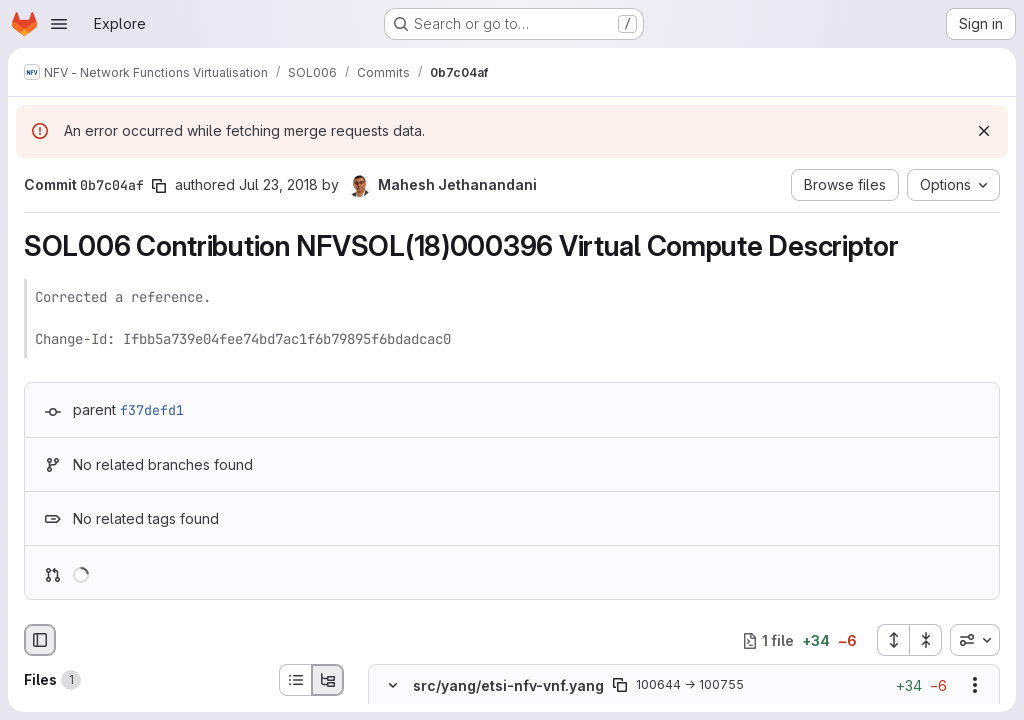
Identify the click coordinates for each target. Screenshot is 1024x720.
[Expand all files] (893, 640)
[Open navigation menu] (59, 24)
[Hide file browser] (40, 640)
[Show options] (975, 686)
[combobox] (975, 640)
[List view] (295, 680)
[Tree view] (328, 680)
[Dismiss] (984, 131)
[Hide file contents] (393, 686)
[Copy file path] (620, 686)
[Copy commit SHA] (159, 186)
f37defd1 (152, 410)
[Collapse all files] (926, 640)
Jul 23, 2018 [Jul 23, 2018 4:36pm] (278, 184)
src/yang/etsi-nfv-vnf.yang (508, 685)
